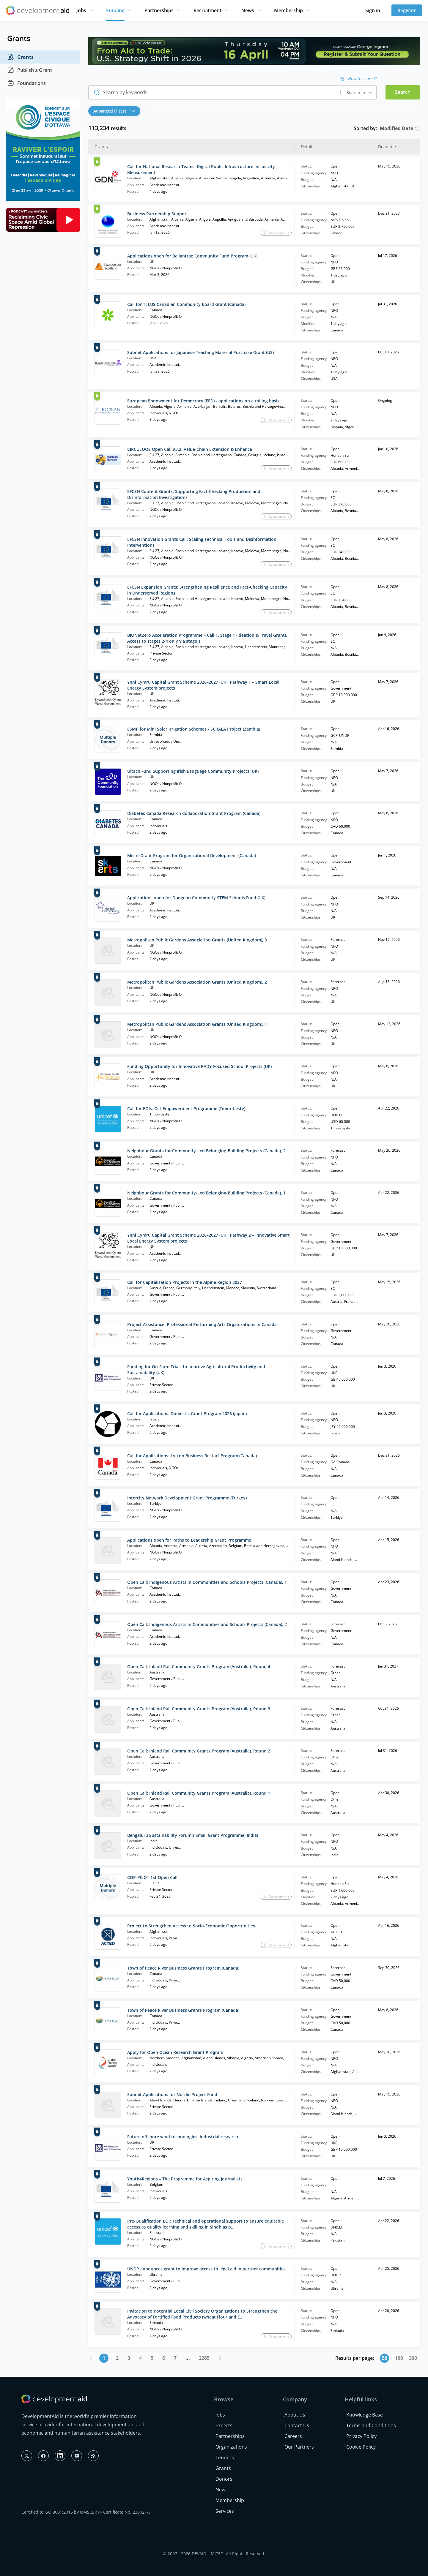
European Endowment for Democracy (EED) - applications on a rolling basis (203, 401)
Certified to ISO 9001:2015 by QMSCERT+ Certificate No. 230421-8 (86, 2512)
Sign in (372, 10)
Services (224, 2511)
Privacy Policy (361, 2436)
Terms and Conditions (371, 2425)
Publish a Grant (29, 70)
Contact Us (296, 2425)
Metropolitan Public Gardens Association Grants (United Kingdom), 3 (197, 940)
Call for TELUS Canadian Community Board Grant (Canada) (186, 304)
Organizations (231, 2447)
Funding (115, 10)
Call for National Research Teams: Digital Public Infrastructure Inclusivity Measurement (201, 169)
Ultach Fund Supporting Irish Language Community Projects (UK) (193, 771)
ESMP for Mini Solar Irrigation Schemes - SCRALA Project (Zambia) (193, 729)
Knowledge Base (364, 2414)
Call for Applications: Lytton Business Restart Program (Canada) (192, 1455)
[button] (115, 111)
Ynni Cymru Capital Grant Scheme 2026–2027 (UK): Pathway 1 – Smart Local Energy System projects (203, 685)
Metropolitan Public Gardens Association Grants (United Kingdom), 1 (197, 1024)
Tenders (224, 2457)
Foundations (26, 83)
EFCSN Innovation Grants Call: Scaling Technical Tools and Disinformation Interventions (201, 542)
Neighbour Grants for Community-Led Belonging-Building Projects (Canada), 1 (206, 1193)
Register (406, 10)
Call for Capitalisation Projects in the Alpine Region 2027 (184, 1282)
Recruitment (207, 10)
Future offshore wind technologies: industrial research (182, 2136)
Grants (20, 57)
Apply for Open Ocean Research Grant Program (175, 2052)
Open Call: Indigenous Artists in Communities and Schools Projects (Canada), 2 (207, 1624)
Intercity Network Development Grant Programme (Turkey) (187, 1498)
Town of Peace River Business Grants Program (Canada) (183, 1968)
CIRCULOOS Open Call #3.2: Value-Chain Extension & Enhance (189, 449)
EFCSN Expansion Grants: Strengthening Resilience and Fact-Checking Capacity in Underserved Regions (207, 590)
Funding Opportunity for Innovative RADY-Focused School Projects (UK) (199, 1066)
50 (384, 2358)
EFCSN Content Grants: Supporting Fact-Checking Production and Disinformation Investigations (193, 494)
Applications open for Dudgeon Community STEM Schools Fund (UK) (196, 897)
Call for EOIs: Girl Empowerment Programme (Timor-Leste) (186, 1108)
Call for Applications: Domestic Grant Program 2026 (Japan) (187, 1413)
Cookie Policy (361, 2447)
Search (402, 92)
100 (399, 2358)
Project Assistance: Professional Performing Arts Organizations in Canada (202, 1324)
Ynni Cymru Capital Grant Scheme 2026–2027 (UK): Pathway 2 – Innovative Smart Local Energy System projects (208, 1238)
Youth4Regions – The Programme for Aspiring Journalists (185, 2179)
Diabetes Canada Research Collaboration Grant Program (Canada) (193, 813)
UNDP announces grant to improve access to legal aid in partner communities (206, 2269)
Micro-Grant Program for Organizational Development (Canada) (191, 855)
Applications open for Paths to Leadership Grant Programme (189, 1540)
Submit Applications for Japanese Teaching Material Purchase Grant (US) (200, 352)
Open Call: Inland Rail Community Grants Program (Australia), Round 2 (198, 1751)
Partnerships (159, 10)
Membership (288, 10)
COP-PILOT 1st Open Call (152, 1877)
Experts (223, 2425)
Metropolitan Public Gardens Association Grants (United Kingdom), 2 (197, 982)
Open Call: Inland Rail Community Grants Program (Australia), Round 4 (198, 1666)
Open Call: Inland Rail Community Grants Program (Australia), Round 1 (198, 1793)
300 (413, 2358)
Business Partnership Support (157, 213)
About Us (294, 2414)
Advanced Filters (114, 111)
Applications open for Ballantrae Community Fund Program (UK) (192, 256)
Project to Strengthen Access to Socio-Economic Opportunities (191, 1926)
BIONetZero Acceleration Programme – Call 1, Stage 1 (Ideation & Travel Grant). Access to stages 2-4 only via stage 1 (207, 638)
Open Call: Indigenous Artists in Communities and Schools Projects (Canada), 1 (207, 1582)
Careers (293, 2436)
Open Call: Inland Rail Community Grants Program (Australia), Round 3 (198, 1708)
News (247, 10)
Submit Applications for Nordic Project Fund (172, 2094)
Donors (223, 2479)
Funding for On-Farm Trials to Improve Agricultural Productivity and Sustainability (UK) (196, 1369)
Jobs (81, 10)
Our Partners (299, 2447)
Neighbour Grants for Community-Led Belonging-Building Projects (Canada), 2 (206, 1150)
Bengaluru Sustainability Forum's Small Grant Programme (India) (192, 1835)
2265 (204, 2358)
